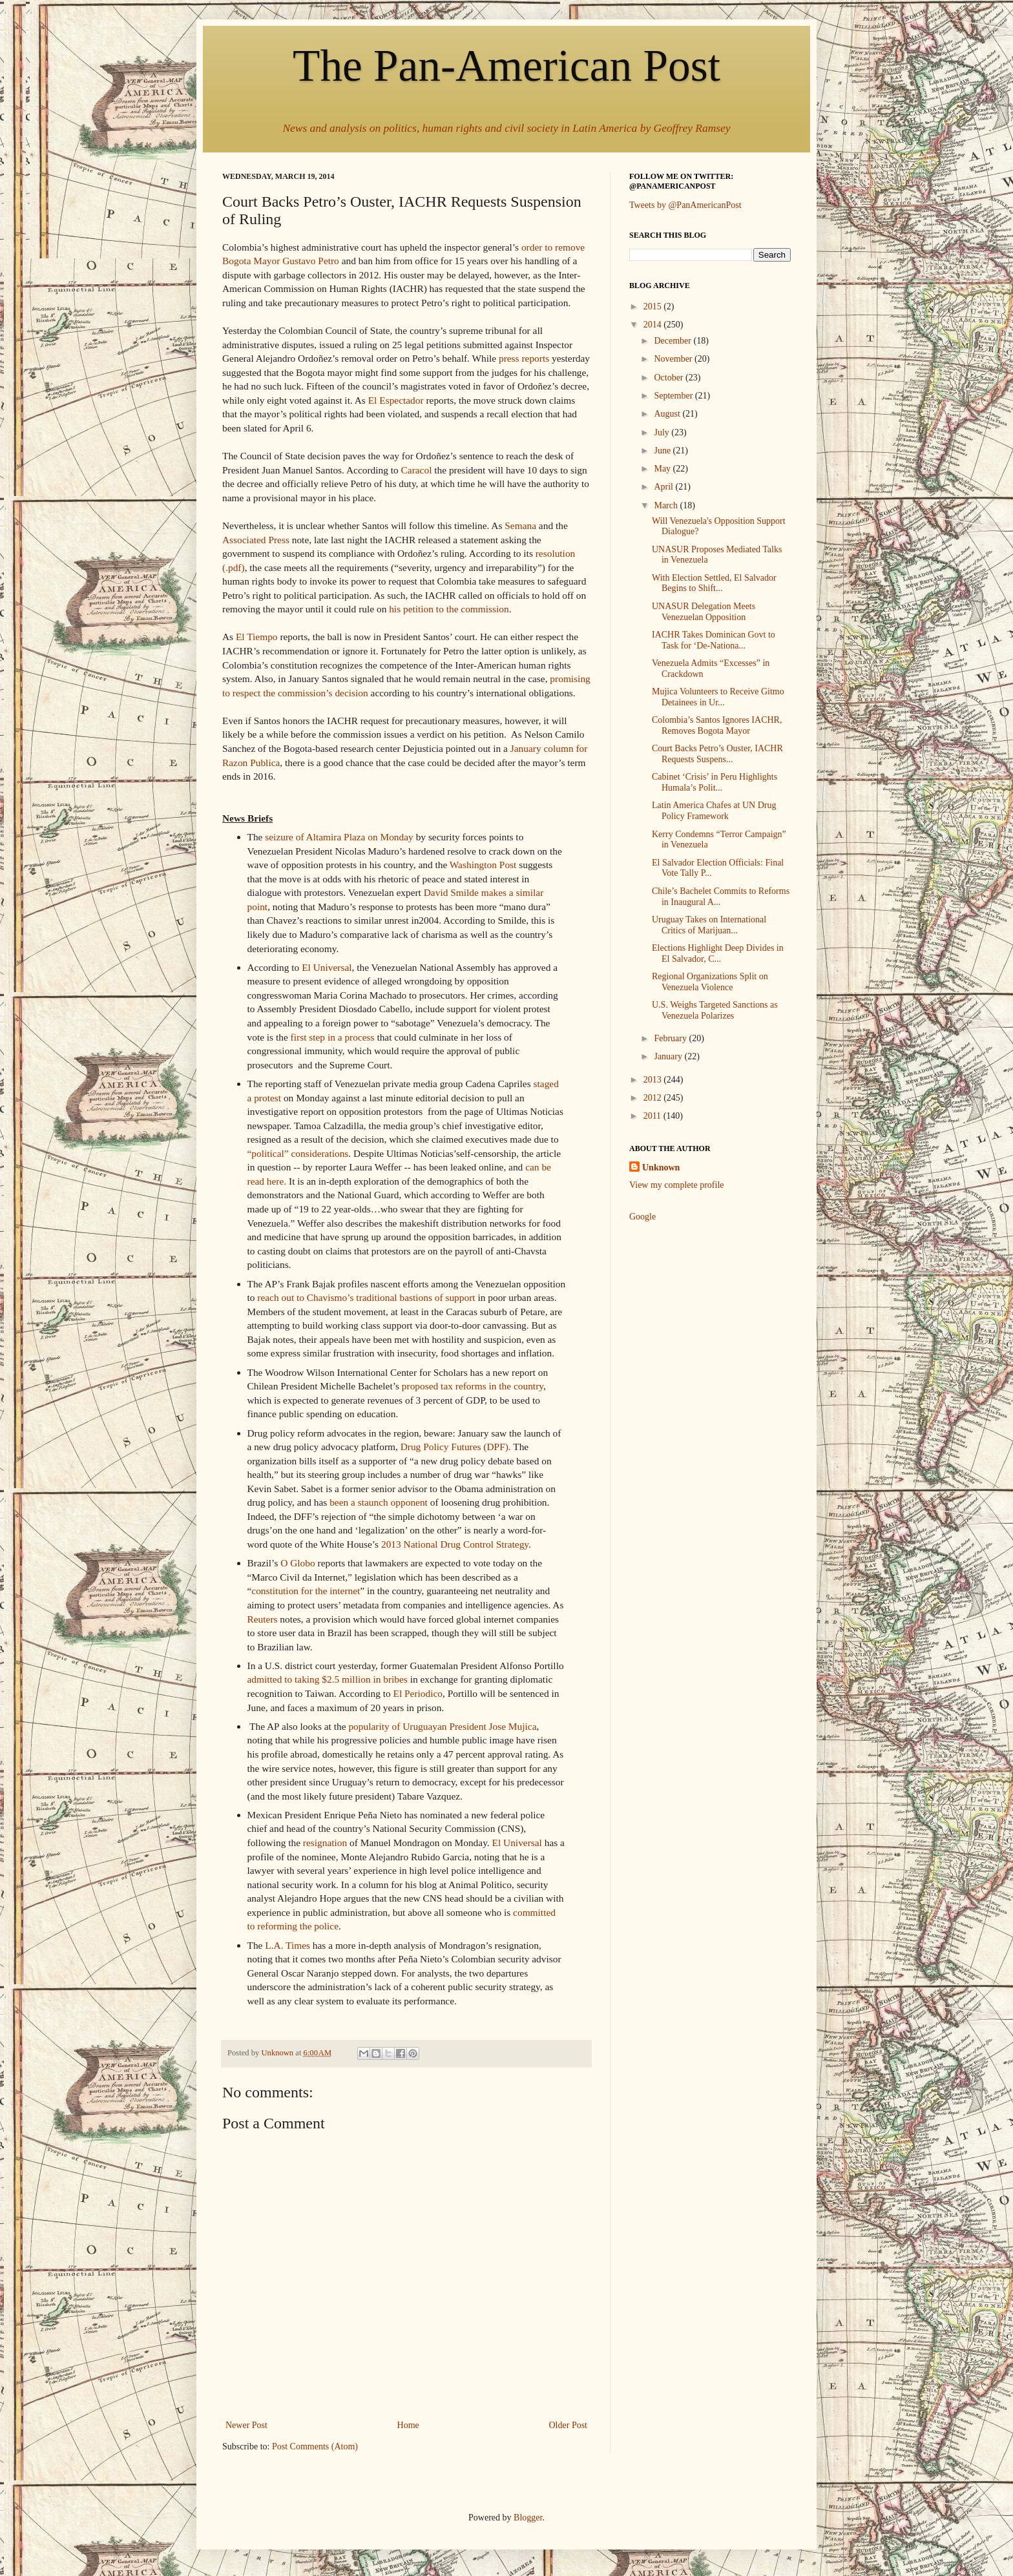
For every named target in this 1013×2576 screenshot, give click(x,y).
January (669, 1056)
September (674, 395)
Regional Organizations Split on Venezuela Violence (710, 981)
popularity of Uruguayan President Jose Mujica (442, 1726)
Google (642, 1216)
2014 (653, 324)
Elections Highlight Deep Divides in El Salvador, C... (718, 953)
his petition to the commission (449, 608)
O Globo (297, 1562)
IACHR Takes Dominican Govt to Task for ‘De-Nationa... (713, 640)
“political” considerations (298, 1153)
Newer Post (246, 2425)
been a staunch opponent (378, 1502)
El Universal (326, 967)
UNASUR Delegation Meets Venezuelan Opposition (703, 611)
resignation (325, 1842)
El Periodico (418, 1693)
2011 (653, 1116)
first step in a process (333, 1037)
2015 (653, 306)
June (663, 450)
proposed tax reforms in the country (472, 1385)
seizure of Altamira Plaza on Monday (339, 836)
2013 (653, 1080)
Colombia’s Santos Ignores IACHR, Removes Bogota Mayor (717, 725)
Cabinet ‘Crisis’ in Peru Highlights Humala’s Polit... (714, 782)
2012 (653, 1098)
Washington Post (483, 864)
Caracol (415, 469)
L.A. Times (287, 1945)
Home (408, 2425)
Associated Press (255, 539)
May (663, 468)
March (667, 505)
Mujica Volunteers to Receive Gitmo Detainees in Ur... (718, 697)
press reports (524, 358)
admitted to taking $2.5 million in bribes (327, 1679)
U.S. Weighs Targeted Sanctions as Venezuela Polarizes (715, 1010)
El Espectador (396, 400)
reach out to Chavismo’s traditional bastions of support (366, 1297)
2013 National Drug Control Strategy (454, 1544)
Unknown (661, 1167)
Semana (520, 525)
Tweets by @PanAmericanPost (685, 205)
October (669, 377)
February (671, 1038)
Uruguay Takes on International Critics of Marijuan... (709, 925)
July (662, 432)
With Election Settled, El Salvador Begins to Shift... (714, 583)
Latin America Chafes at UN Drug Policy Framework (714, 810)
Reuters (262, 1619)
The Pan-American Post (506, 65)
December (673, 341)
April (664, 487)
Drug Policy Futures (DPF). (456, 1446)
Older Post (568, 2425)
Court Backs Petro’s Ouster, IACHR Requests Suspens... (717, 753)
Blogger (528, 2517)
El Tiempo (257, 636)
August (668, 414)
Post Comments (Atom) (315, 2446)
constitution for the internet (305, 1590)
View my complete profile (676, 1185)
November (674, 359)
